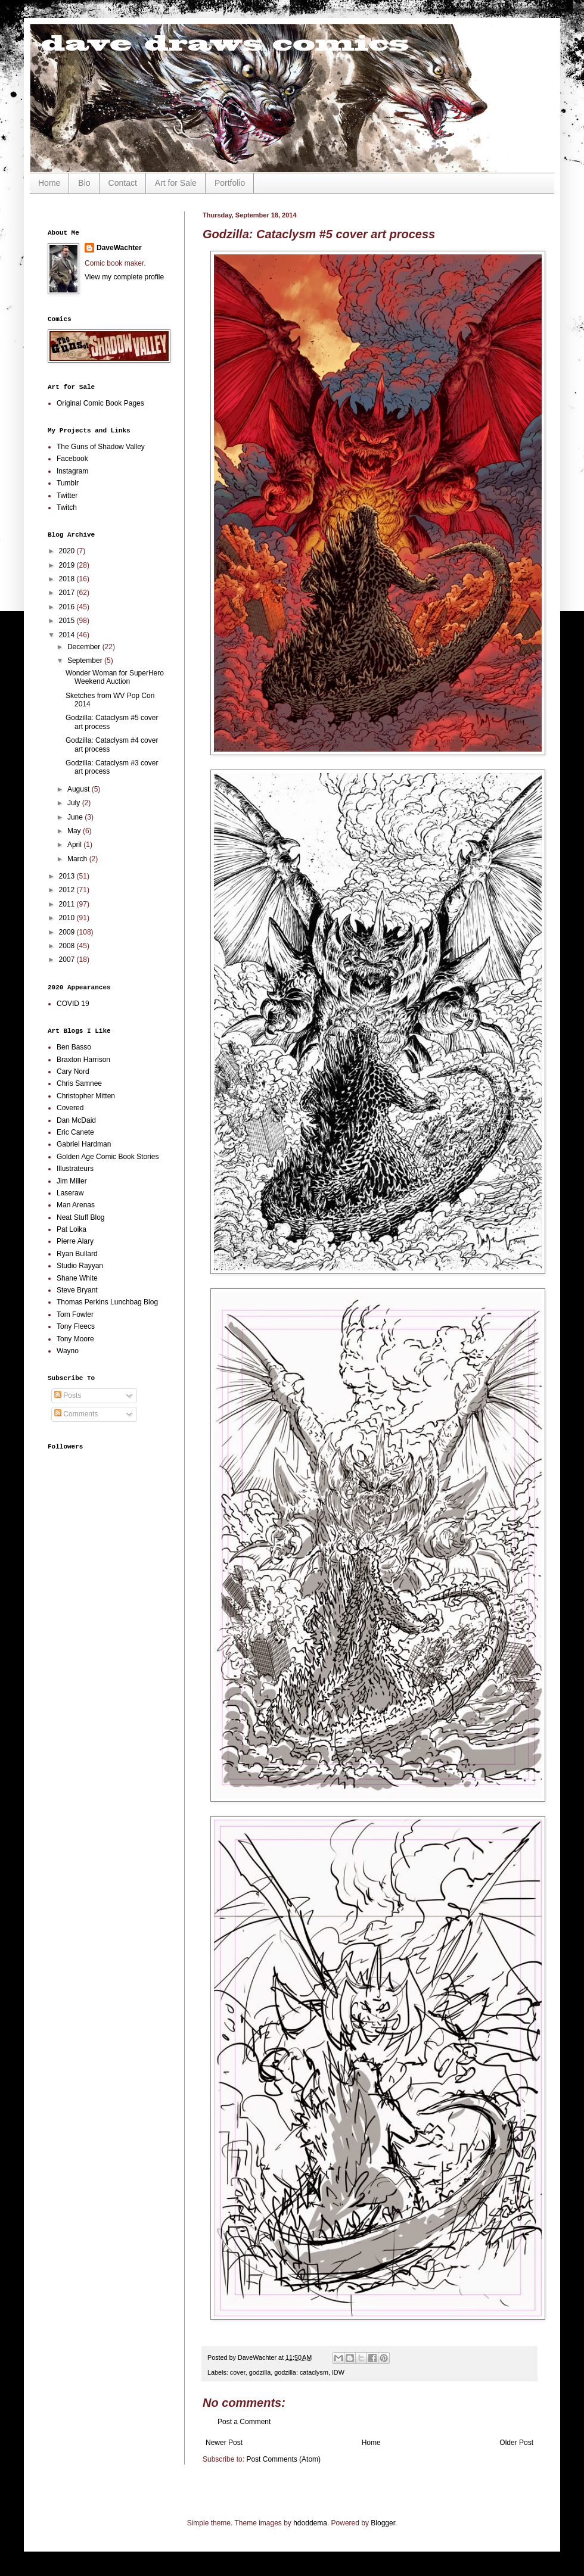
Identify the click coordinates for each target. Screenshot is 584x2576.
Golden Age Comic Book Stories (108, 1156)
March (78, 859)
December (84, 647)
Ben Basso (74, 1047)
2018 (68, 579)
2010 (68, 918)
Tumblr (68, 483)
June (76, 817)
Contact (122, 183)
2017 (68, 592)
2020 (68, 551)
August (79, 789)
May (75, 831)
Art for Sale (176, 183)
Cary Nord (73, 1071)
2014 (68, 635)
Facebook (72, 458)
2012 (68, 890)
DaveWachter (119, 248)
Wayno (68, 1351)
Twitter (67, 495)
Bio (84, 183)
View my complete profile (124, 277)
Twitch (67, 507)
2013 (68, 876)
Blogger (383, 2523)
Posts (67, 1395)
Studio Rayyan (80, 1265)
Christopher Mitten (86, 1096)
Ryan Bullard (77, 1254)
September (85, 660)
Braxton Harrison (83, 1059)
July (74, 803)
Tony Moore (75, 1339)
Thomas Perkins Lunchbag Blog (107, 1302)
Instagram (72, 471)
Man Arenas (76, 1205)
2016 (68, 607)
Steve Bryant (77, 1290)
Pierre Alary (75, 1241)
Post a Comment (244, 2422)
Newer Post (224, 2442)
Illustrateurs (75, 1168)
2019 (68, 565)
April (75, 844)
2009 (68, 932)
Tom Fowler (75, 1314)
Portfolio (230, 183)
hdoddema (310, 2523)
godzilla (260, 2372)
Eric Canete (75, 1132)
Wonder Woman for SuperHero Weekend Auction (115, 677)
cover (238, 2372)
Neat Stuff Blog (81, 1217)
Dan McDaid (76, 1120)
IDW (338, 2372)
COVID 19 (73, 1003)
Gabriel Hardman (84, 1144)
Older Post (516, 2442)
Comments (76, 1414)
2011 (68, 904)
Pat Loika (71, 1229)
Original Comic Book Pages (100, 403)
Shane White (77, 1278)
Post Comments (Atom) (283, 2459)
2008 (68, 946)
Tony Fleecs (76, 1326)
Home (49, 183)
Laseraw (70, 1193)
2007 (68, 959)
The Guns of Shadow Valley (101, 447)
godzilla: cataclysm (301, 2372)
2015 (68, 620)
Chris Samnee (79, 1083)
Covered (70, 1108)
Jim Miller (72, 1181)
